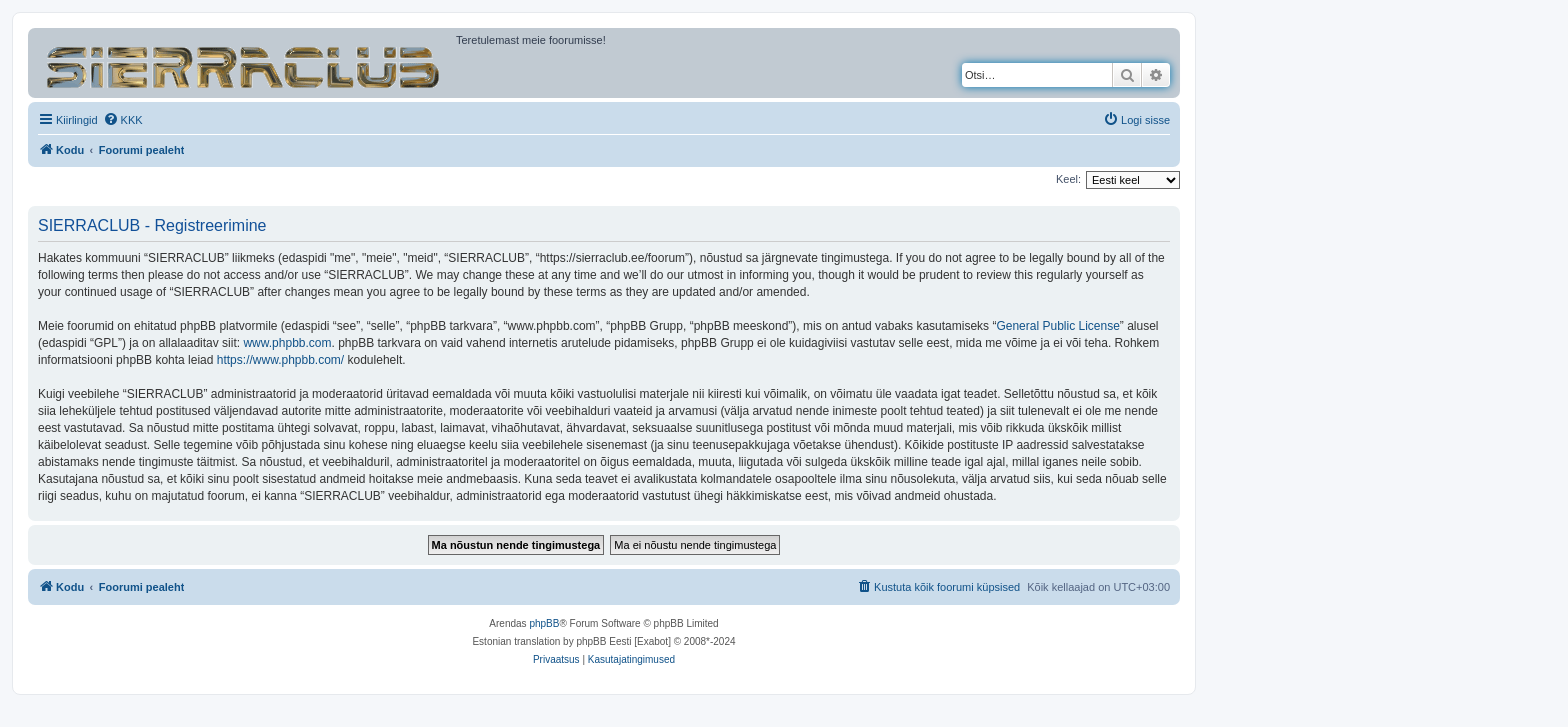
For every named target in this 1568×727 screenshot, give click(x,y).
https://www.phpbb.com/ (280, 360)
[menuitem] (123, 120)
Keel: (1068, 179)
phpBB (544, 623)
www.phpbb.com (287, 343)
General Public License (1057, 326)
